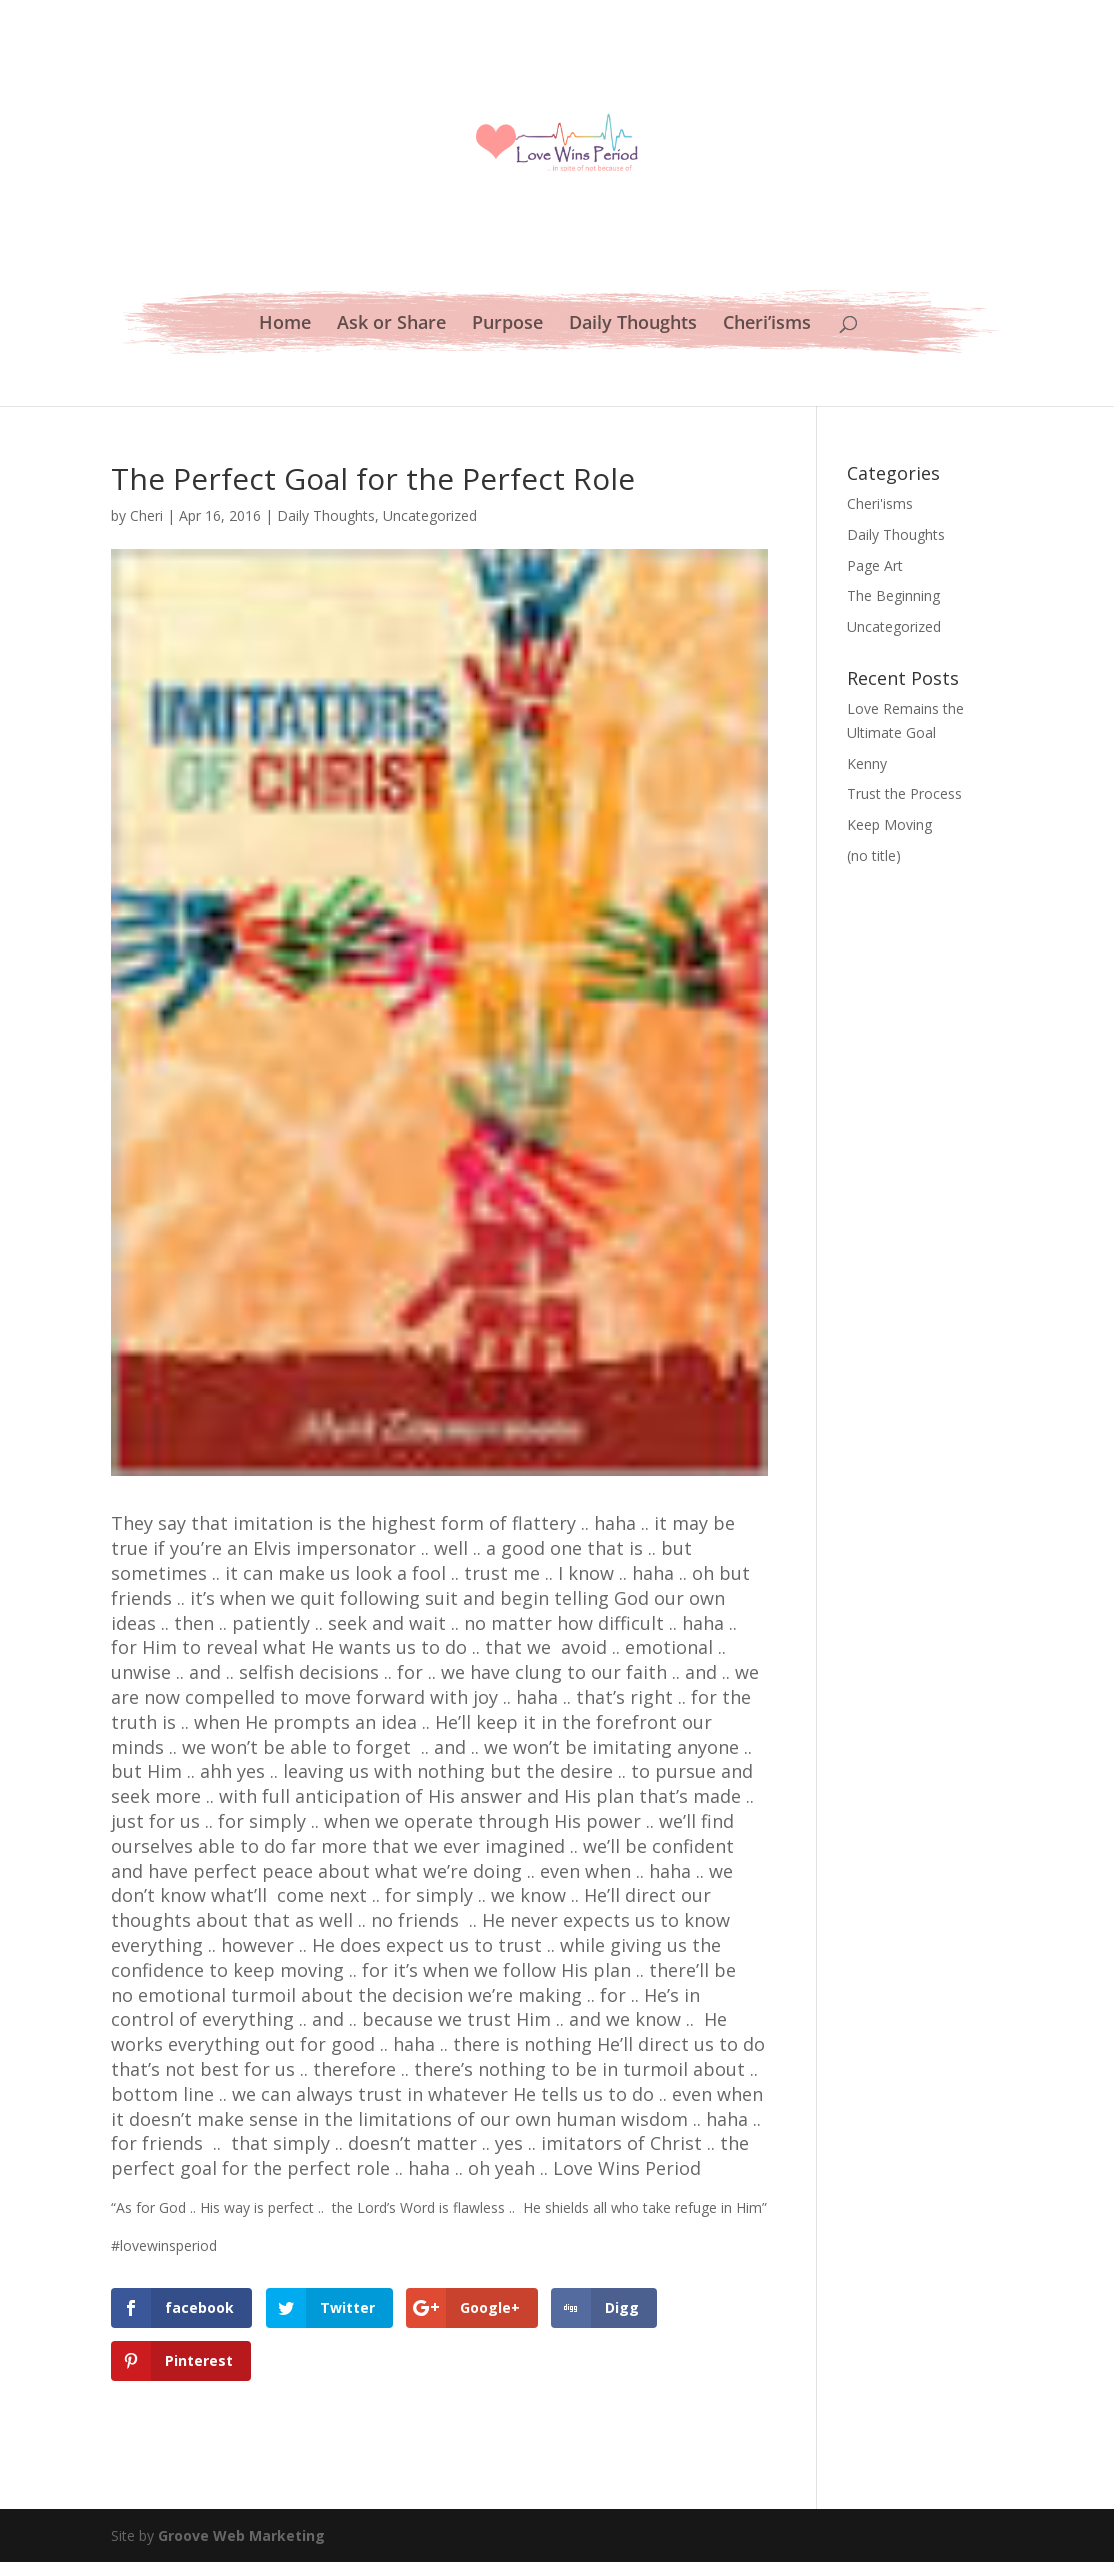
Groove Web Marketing (241, 2535)
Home (285, 324)
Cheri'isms (880, 503)
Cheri (146, 515)
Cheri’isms (767, 324)
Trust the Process (904, 793)
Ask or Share (391, 324)
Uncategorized (430, 515)
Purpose (507, 324)
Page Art (875, 565)
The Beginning (893, 595)
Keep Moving (889, 824)
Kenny (867, 763)
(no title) (874, 855)
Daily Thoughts (633, 324)
